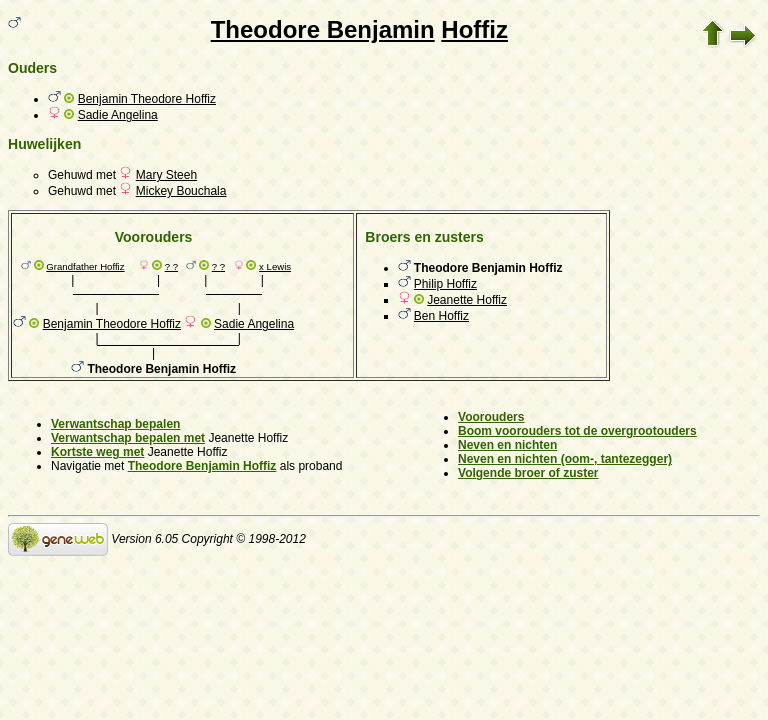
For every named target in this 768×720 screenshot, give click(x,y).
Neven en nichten (507, 445)
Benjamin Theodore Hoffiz (147, 99)
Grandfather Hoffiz (85, 266)
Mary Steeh (166, 175)
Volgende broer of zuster (528, 473)
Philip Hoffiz (445, 284)
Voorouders (491, 417)
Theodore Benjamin (323, 29)
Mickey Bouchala (181, 191)
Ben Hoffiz (441, 316)
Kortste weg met (97, 452)
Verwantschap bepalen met (128, 438)
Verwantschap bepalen (115, 424)
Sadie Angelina (118, 115)
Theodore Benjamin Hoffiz (202, 466)
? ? (171, 266)
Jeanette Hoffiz (467, 300)
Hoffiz (474, 29)
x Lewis (275, 266)
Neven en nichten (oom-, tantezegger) (565, 459)
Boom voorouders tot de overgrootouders (577, 431)
